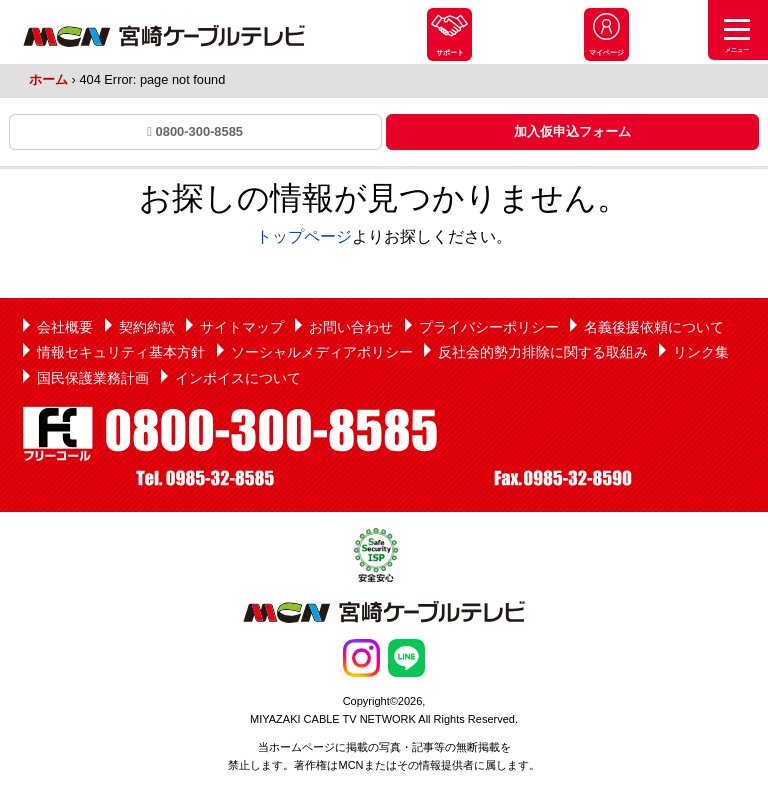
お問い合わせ (351, 327)
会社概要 (65, 327)
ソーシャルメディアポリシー (322, 352)
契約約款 (147, 327)
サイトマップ (242, 327)
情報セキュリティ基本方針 (121, 352)
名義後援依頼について (654, 327)
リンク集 (701, 352)
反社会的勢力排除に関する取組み (543, 352)
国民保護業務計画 (93, 378)
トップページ (304, 236)
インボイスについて (238, 378)
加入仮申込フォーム (572, 131)
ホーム (48, 79)
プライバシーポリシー (489, 327)
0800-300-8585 (195, 131)
